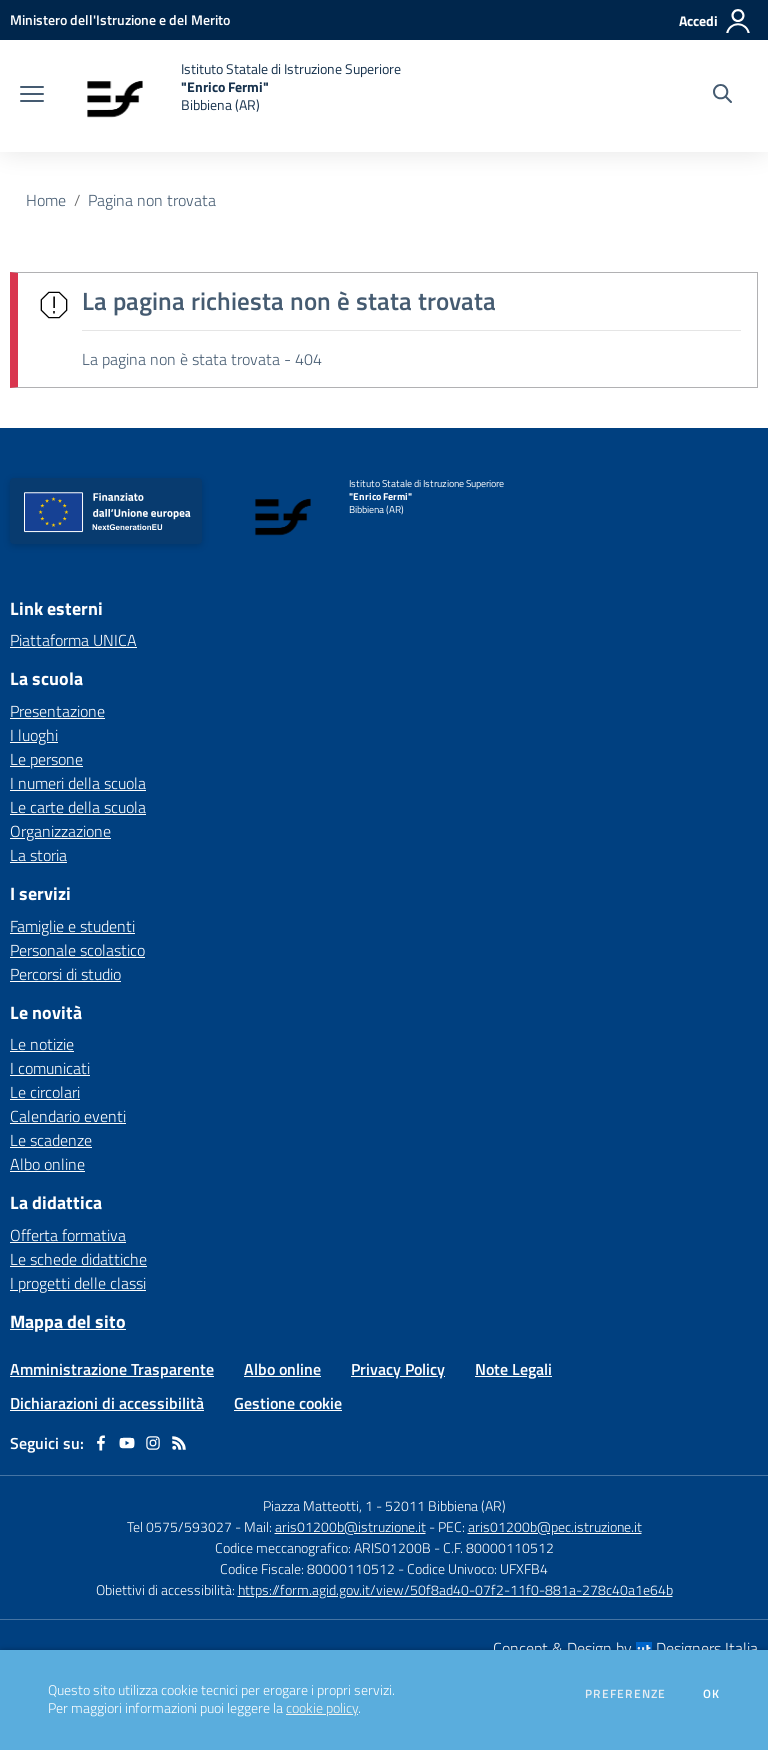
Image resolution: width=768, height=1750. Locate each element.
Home (46, 200)
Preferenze (625, 1694)
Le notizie (42, 1044)
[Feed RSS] (179, 1443)
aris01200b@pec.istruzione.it (555, 1526)
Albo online (47, 1164)
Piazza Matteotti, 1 (319, 1505)
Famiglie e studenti (72, 926)
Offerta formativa (68, 1235)
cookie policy (322, 1708)
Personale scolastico (77, 950)
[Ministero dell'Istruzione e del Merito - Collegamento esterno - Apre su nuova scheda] (120, 19)
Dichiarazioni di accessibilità (107, 1403)
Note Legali (513, 1369)
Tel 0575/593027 (179, 1526)
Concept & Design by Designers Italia (625, 1648)
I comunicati (50, 1068)
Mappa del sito (68, 1321)
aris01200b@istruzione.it (350, 1526)
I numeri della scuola (78, 783)
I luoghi (34, 735)
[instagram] (153, 1443)
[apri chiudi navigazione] (32, 96)
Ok (712, 1694)
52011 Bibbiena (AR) (445, 1505)
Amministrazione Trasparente (112, 1369)
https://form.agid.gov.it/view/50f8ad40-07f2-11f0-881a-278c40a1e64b (455, 1589)
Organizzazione (60, 831)
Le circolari (45, 1092)
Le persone (46, 759)
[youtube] (127, 1443)
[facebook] (101, 1443)
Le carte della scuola (78, 807)
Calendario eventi (68, 1116)
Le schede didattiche (78, 1259)
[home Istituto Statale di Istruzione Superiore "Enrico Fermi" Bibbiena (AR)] (232, 96)
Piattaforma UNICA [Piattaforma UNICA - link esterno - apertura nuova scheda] (73, 640)
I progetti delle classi (78, 1283)
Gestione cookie (288, 1403)
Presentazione (57, 711)
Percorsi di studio (65, 974)
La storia (38, 855)
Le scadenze (51, 1140)
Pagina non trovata (152, 200)
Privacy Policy (398, 1369)
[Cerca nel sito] (722, 96)
